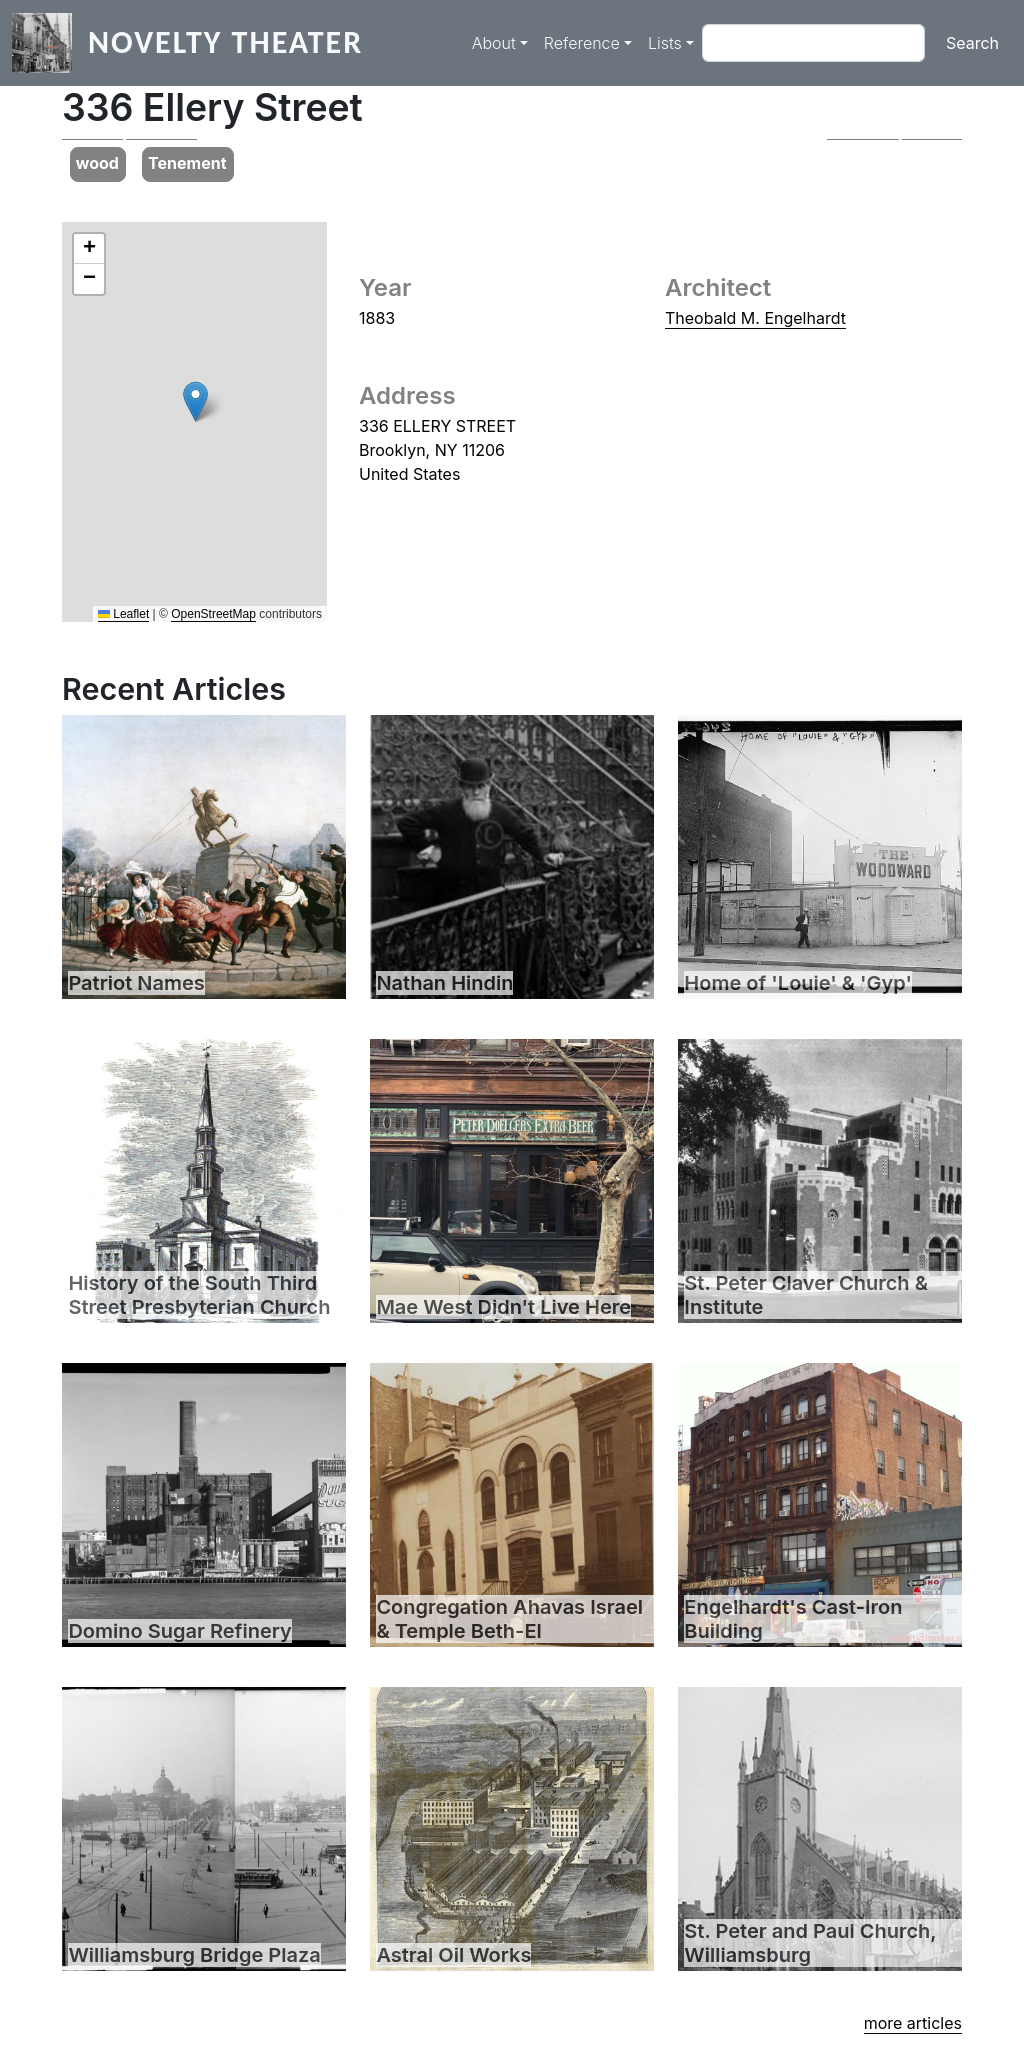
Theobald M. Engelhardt (755, 318)
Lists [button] (665, 43)
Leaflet (123, 614)
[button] (129, 139)
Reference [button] (582, 43)
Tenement (187, 163)
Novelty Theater (225, 42)
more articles (913, 2023)
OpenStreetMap (213, 614)
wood (97, 163)
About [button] (494, 43)
